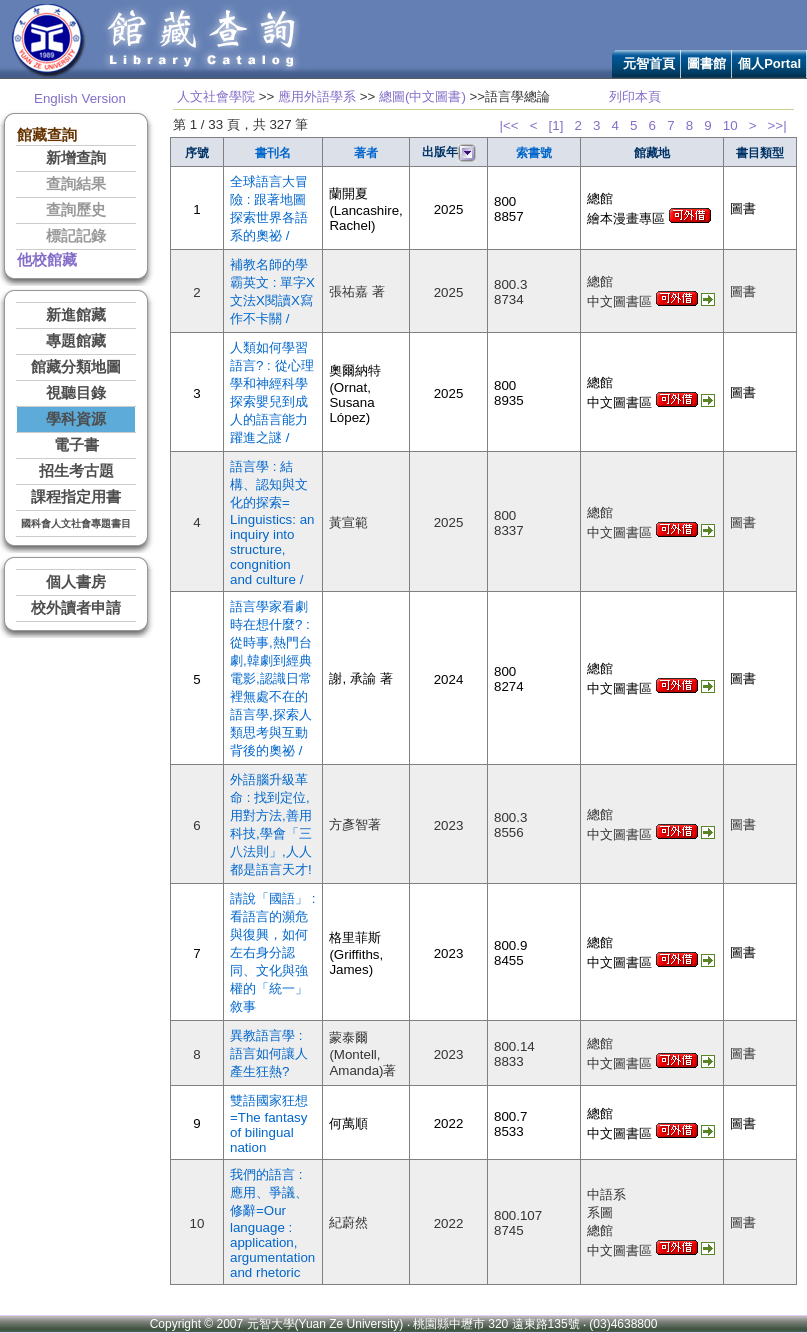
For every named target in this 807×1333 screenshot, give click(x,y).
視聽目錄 (76, 393)
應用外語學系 (317, 96)
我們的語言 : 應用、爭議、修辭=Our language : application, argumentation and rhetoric (272, 1223)
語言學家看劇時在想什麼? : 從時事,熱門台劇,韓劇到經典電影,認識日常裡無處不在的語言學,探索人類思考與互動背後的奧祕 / (271, 678)
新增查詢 (76, 158)
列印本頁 (635, 96)
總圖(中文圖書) (422, 96)
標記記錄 (76, 236)
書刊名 (273, 153)
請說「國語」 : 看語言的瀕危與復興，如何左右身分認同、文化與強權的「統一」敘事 (272, 952)
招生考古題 (76, 471)
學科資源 (76, 419)
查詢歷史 (76, 210)
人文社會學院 (216, 96)
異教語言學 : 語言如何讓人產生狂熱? (269, 1053)
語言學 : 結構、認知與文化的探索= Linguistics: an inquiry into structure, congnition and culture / (272, 523)
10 (730, 125)
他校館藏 (47, 260)
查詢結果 (76, 184)
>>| (777, 125)
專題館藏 (76, 341)
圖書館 (706, 63)
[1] (556, 125)
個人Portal (769, 63)
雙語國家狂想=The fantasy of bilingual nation (269, 1124)
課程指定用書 (76, 497)
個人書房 (76, 582)
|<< (508, 125)
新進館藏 (76, 315)
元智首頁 (649, 63)
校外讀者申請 (76, 608)
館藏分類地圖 (76, 367)
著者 (366, 153)
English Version (80, 98)
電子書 (76, 445)
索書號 (534, 153)
